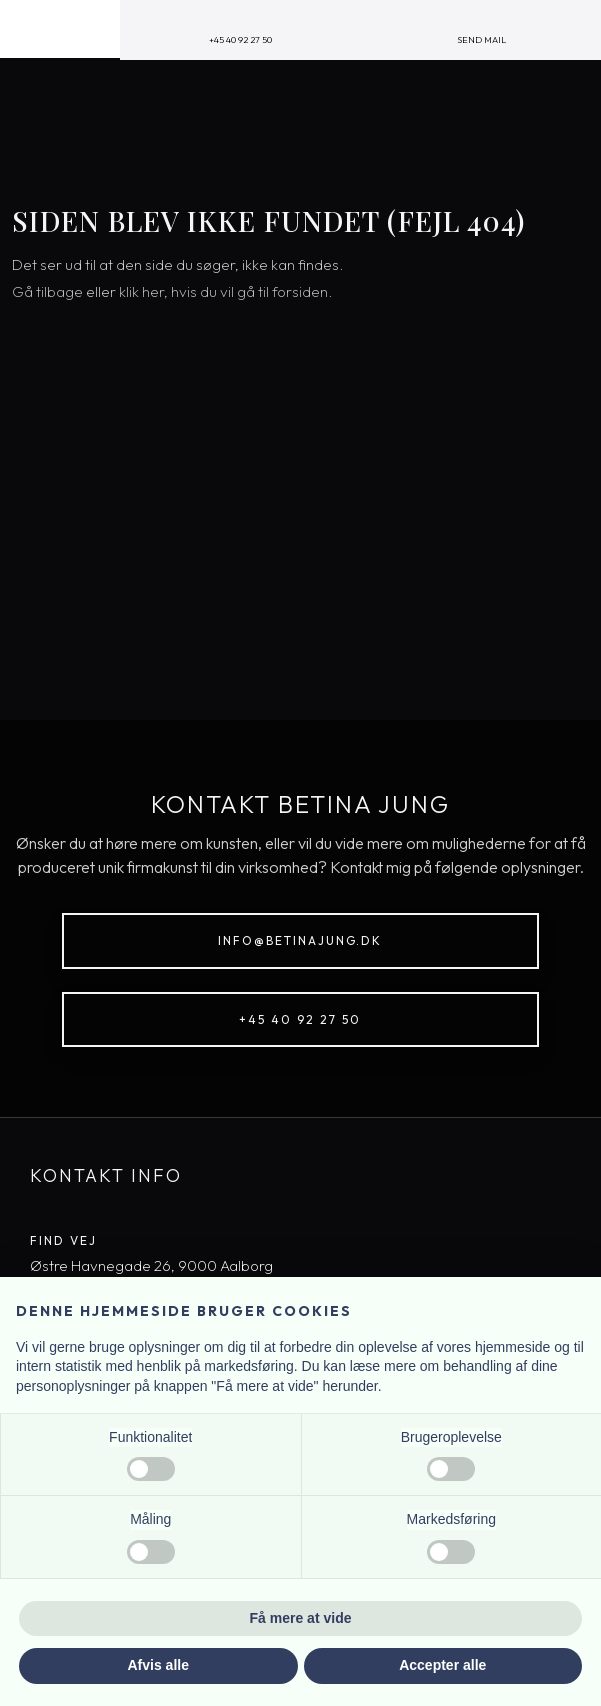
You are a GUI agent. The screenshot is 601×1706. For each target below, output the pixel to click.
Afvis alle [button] (158, 1665)
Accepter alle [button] (442, 1665)
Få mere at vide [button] (301, 1618)
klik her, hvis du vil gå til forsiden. (225, 291)
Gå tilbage (47, 291)
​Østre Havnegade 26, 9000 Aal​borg (151, 1265)
